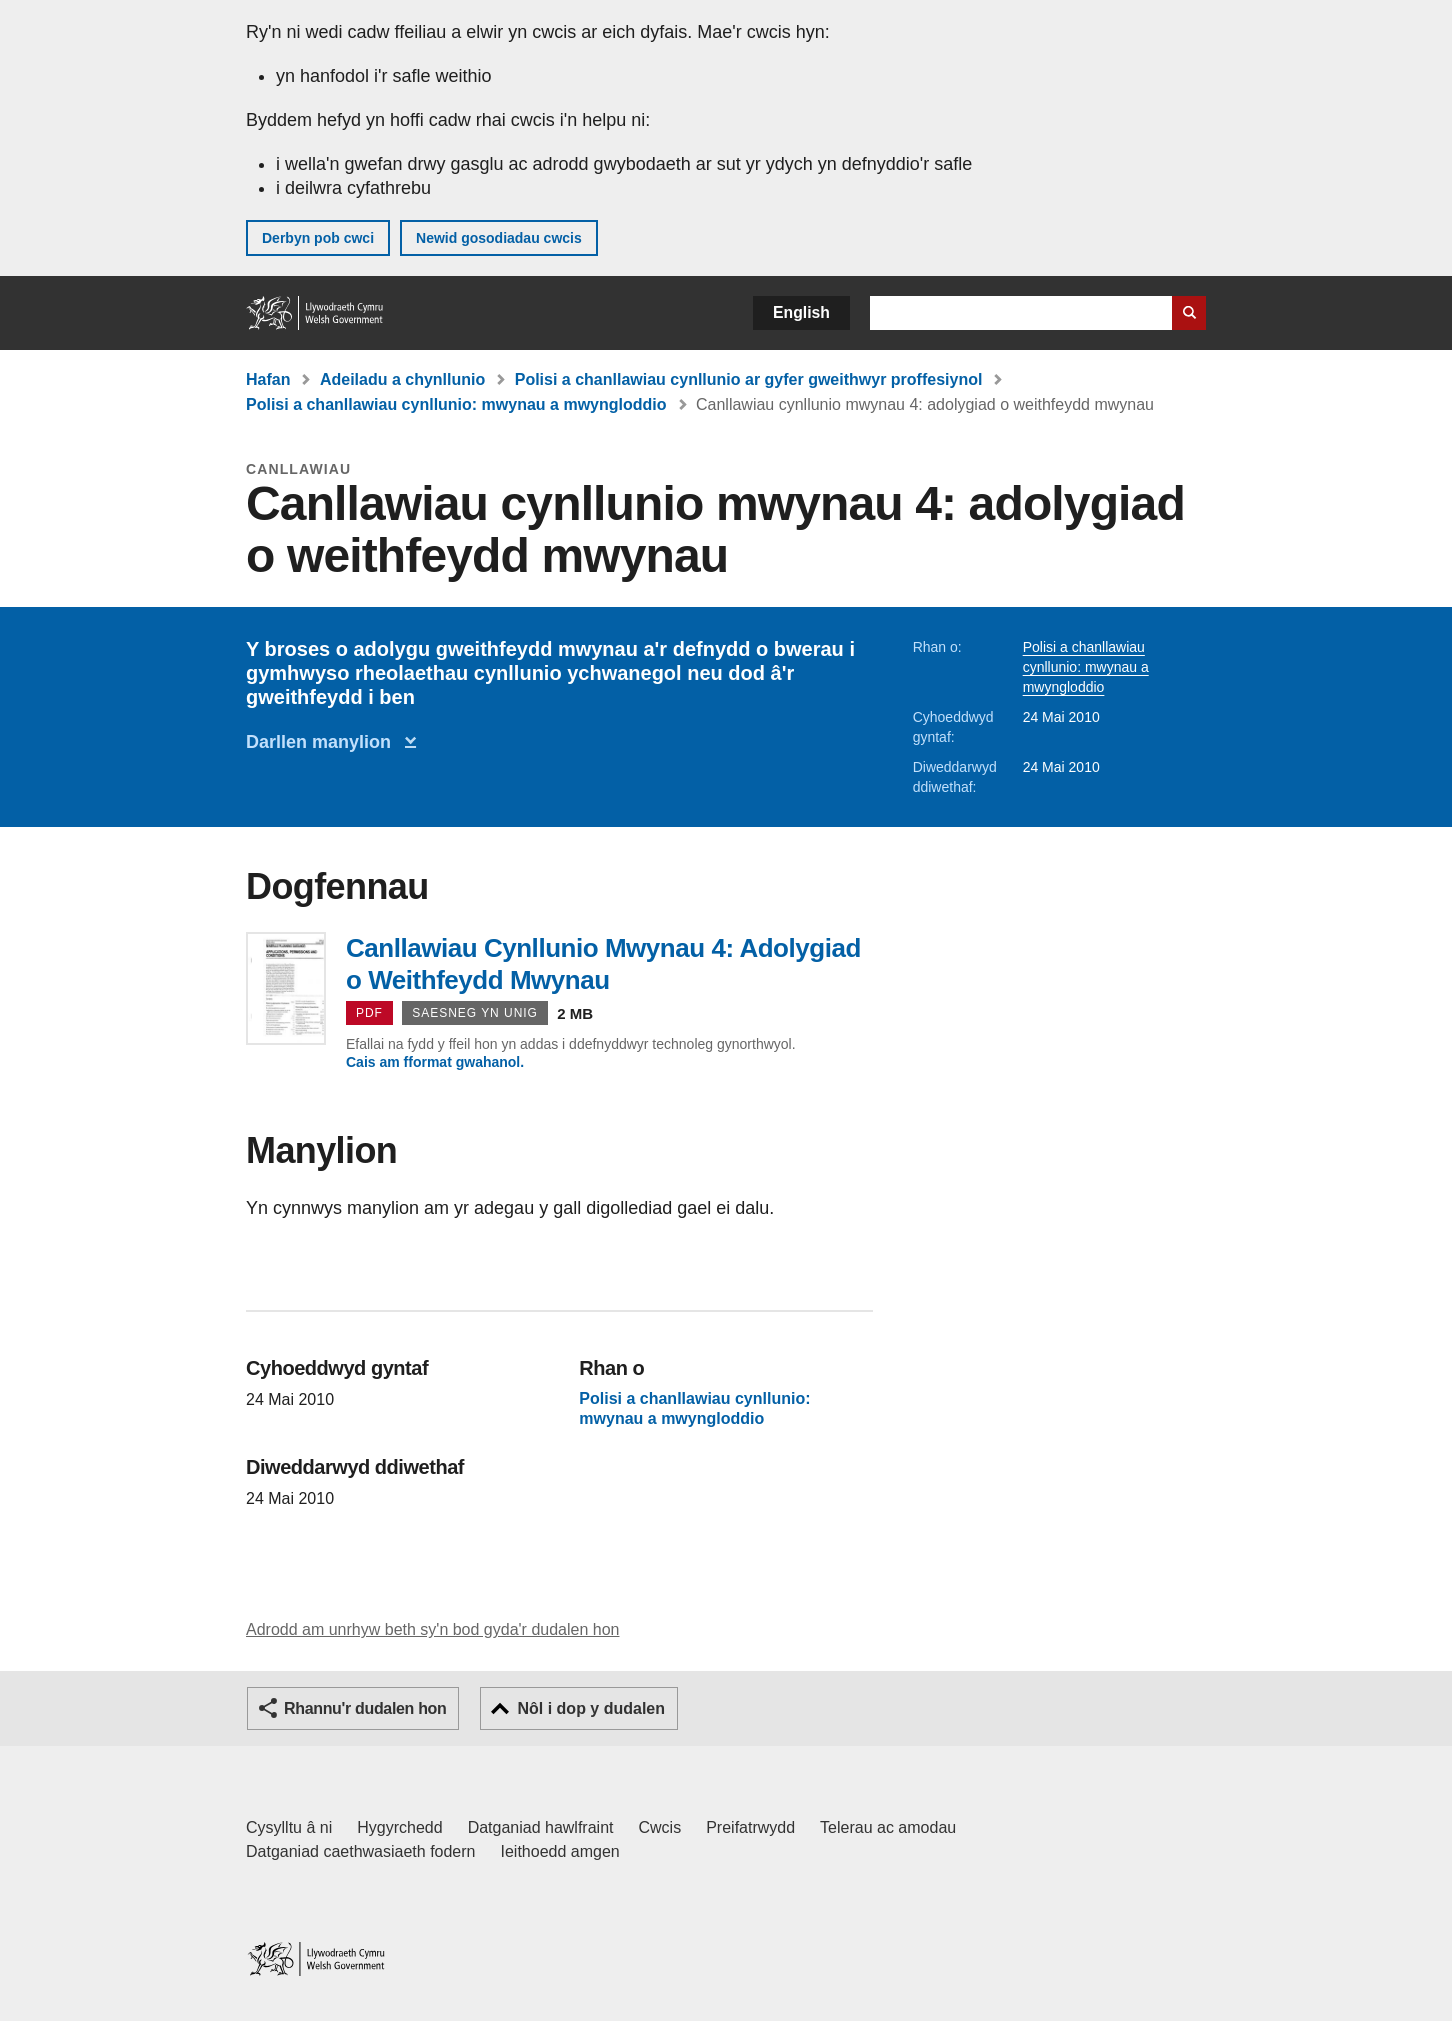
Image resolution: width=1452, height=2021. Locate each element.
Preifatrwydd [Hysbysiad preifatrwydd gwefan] (750, 1827)
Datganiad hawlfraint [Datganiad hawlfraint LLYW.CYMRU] (541, 1827)
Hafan (268, 379)
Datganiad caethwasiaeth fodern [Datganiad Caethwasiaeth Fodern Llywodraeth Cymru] (361, 1851)
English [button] (801, 312)
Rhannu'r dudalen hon (365, 1708)
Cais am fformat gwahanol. (435, 1062)
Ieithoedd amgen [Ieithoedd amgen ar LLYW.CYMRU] (560, 1851)
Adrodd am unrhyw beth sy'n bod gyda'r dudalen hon (432, 1629)
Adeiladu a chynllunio (402, 379)
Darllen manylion (323, 742)
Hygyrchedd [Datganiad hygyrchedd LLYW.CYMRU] (399, 1827)
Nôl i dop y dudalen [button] (591, 1708)
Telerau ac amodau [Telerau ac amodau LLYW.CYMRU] (888, 1827)
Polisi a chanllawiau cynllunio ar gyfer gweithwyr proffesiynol (749, 379)
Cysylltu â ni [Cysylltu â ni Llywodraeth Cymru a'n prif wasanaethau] (289, 1827)
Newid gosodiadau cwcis (499, 238)
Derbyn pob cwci (318, 238)
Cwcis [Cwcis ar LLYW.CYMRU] (660, 1827)
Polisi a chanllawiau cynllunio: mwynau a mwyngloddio (456, 404)
